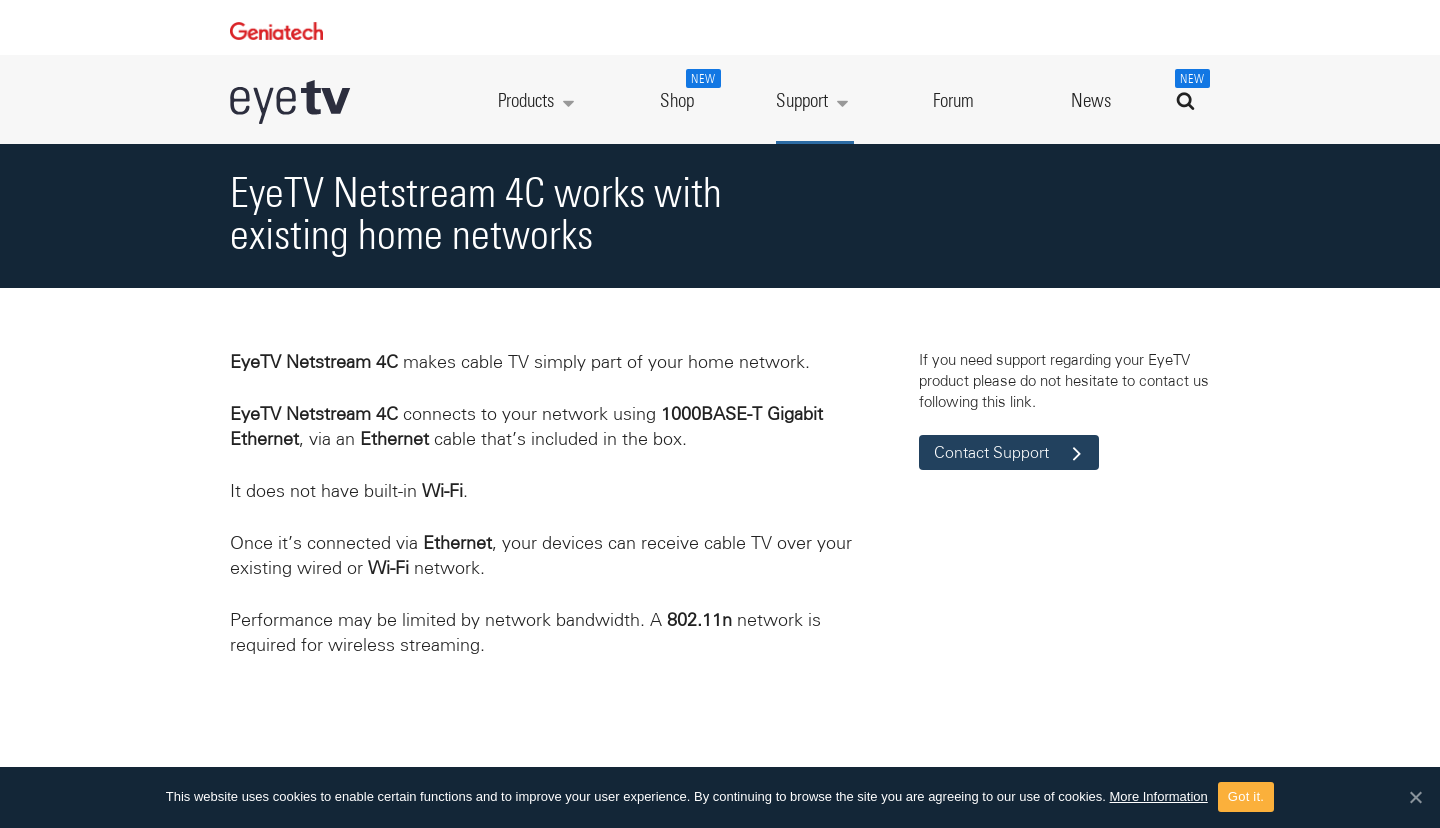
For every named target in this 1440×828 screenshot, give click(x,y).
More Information (1159, 796)
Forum (953, 101)
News (1091, 101)
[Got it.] (1415, 797)
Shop (688, 90)
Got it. (1246, 796)
